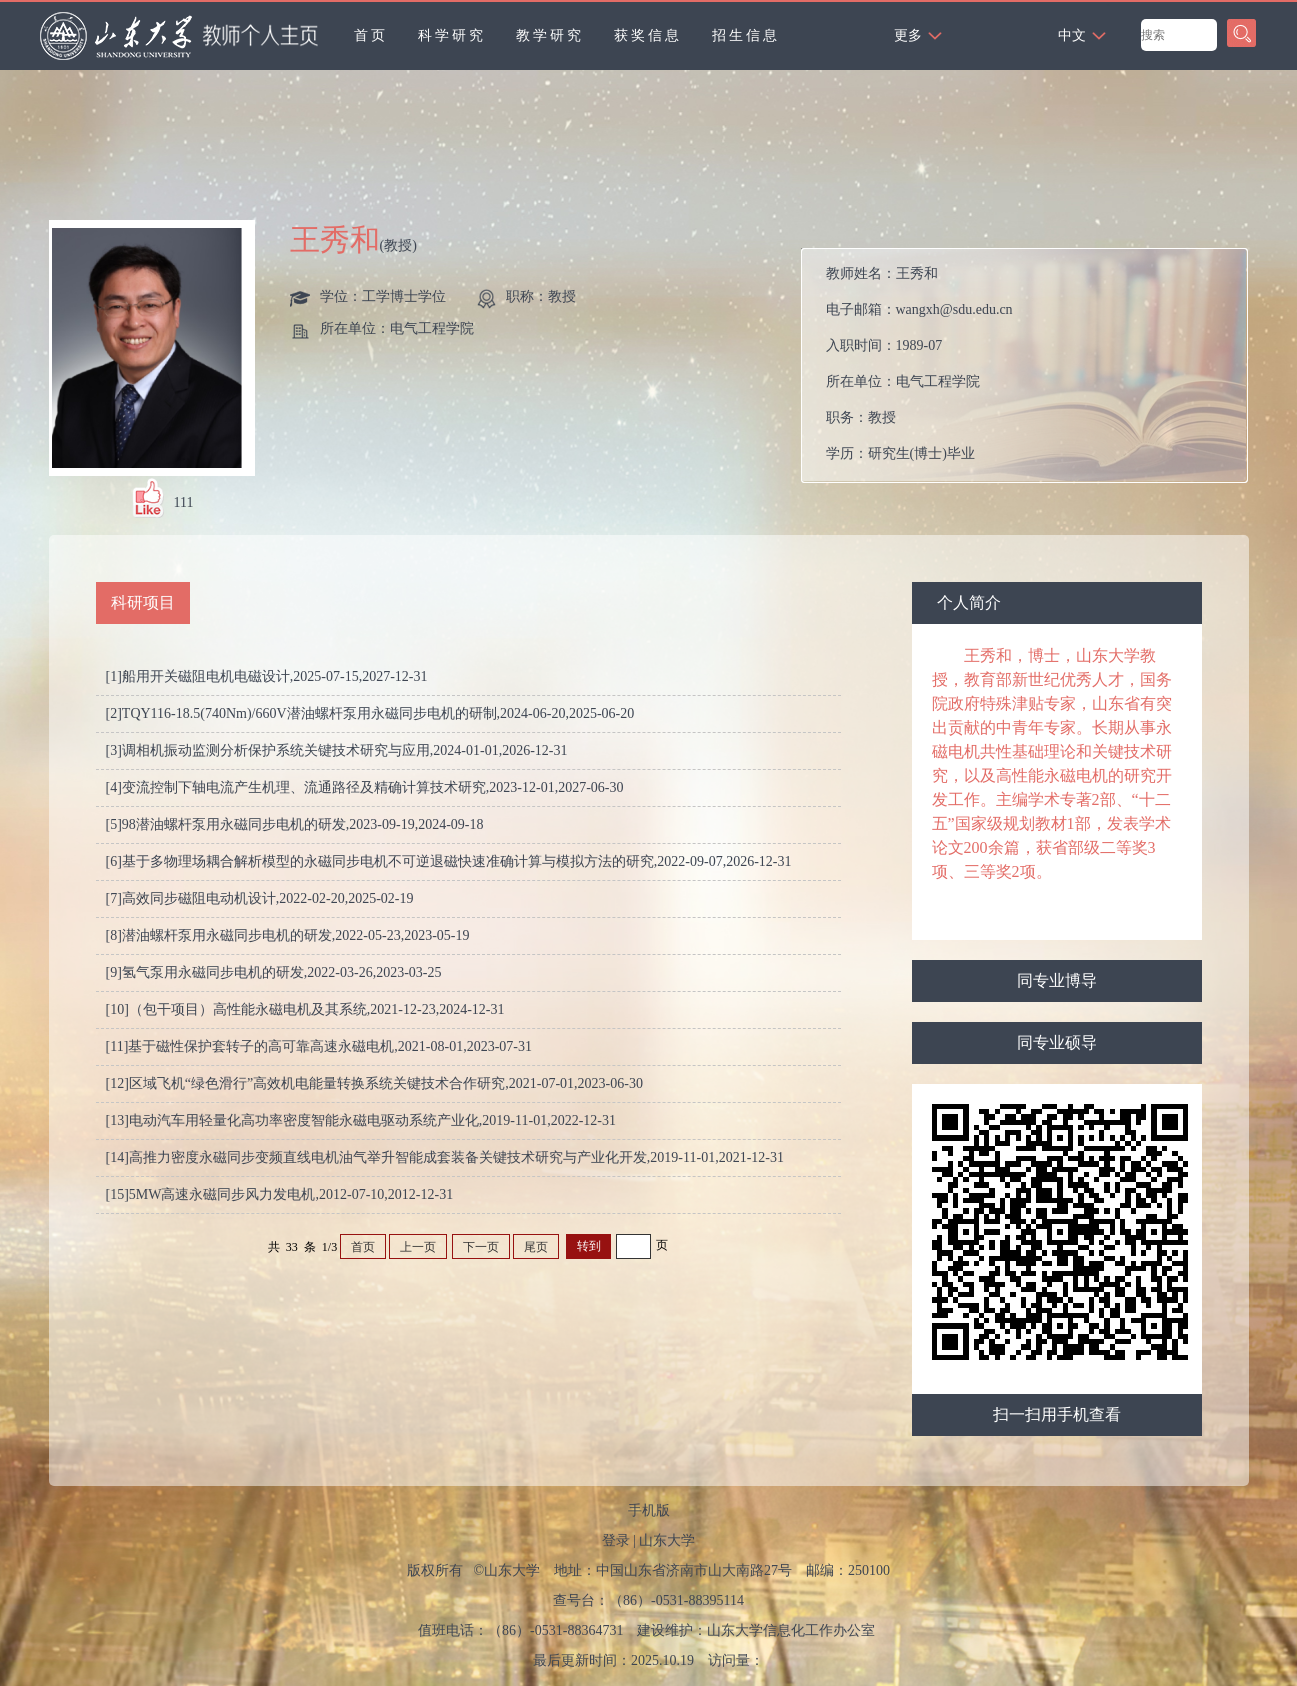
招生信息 (746, 35)
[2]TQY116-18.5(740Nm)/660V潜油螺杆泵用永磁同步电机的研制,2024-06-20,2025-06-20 (370, 713)
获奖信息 (648, 35)
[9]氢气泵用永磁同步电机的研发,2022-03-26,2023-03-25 (274, 972)
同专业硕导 (1057, 1042)
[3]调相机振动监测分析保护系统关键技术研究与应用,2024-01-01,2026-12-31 (337, 750)
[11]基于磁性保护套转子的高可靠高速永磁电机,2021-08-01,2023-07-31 (319, 1046)
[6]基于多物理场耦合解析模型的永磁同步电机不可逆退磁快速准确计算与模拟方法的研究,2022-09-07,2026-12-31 (449, 861)
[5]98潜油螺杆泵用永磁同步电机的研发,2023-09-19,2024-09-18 (295, 824)
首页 (371, 35)
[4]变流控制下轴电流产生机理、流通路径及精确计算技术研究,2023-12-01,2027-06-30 (365, 787)
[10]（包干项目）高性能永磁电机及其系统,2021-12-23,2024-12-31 (305, 1009)
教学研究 (550, 35)
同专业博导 (1057, 980)
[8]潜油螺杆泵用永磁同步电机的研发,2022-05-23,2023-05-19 (288, 935)
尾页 (536, 1247)
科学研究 (452, 35)
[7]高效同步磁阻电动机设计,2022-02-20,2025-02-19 (260, 898)
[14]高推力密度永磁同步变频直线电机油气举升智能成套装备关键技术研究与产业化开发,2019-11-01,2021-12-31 (445, 1157)
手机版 (649, 1510)
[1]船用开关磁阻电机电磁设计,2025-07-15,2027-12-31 (267, 676)
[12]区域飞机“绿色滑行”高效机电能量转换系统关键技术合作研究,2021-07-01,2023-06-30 (374, 1083)
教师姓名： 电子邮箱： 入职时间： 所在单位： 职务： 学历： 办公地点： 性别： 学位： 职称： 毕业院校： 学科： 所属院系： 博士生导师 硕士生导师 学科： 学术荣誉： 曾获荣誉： (1029, 370)
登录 (616, 1540)
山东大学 (667, 1540)
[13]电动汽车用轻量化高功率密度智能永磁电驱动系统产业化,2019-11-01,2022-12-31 (361, 1120)
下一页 (481, 1247)
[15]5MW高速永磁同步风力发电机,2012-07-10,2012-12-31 (280, 1194)
